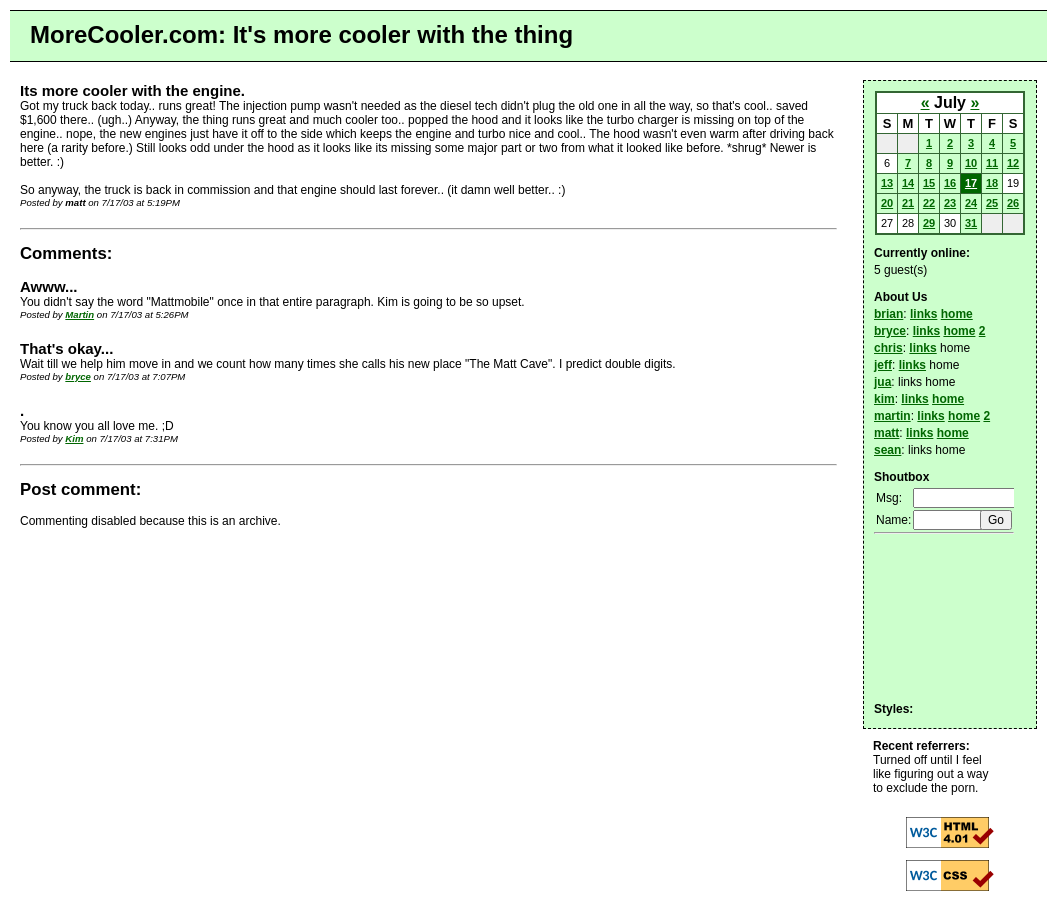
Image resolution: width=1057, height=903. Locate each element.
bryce (78, 376)
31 (971, 223)
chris (888, 348)
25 (992, 203)
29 (929, 223)
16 (950, 183)
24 (971, 203)
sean (887, 450)
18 (992, 183)
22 (929, 203)
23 (950, 203)
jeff (883, 365)
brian (888, 314)
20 (887, 203)
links (923, 314)
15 (929, 183)
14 (908, 183)
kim (884, 399)
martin (892, 416)
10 (971, 163)
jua (882, 382)
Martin (79, 314)
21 (908, 203)
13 (887, 183)
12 (1013, 163)
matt (886, 433)
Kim (74, 438)
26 (1013, 203)
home (957, 314)
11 (992, 163)
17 (971, 183)
